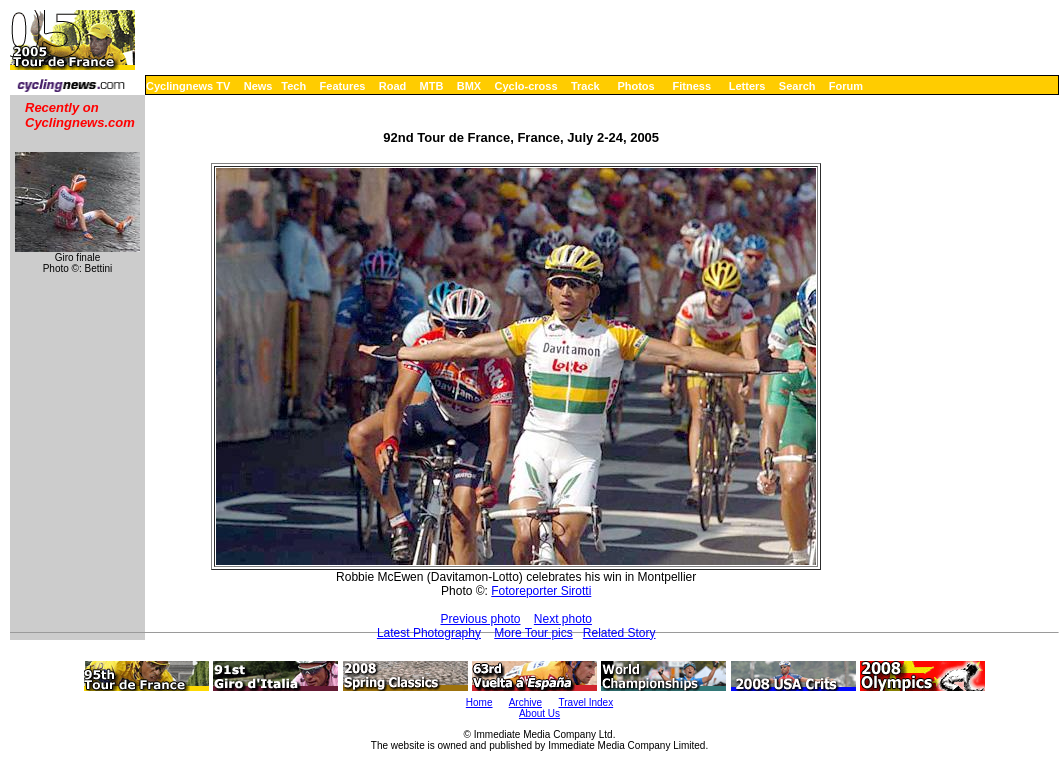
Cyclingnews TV (188, 86)
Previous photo (480, 619)
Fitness (691, 86)
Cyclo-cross (526, 86)
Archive (525, 702)
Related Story (619, 633)
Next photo (563, 619)
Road (393, 86)
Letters (747, 86)
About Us (539, 713)
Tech (293, 86)
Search (797, 86)
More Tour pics (533, 633)
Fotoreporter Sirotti (541, 591)
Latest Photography (429, 633)
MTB (432, 86)
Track (585, 86)
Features (343, 86)
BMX (469, 86)
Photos (635, 86)
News (258, 86)
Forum (846, 86)
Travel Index (586, 702)
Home (479, 702)
